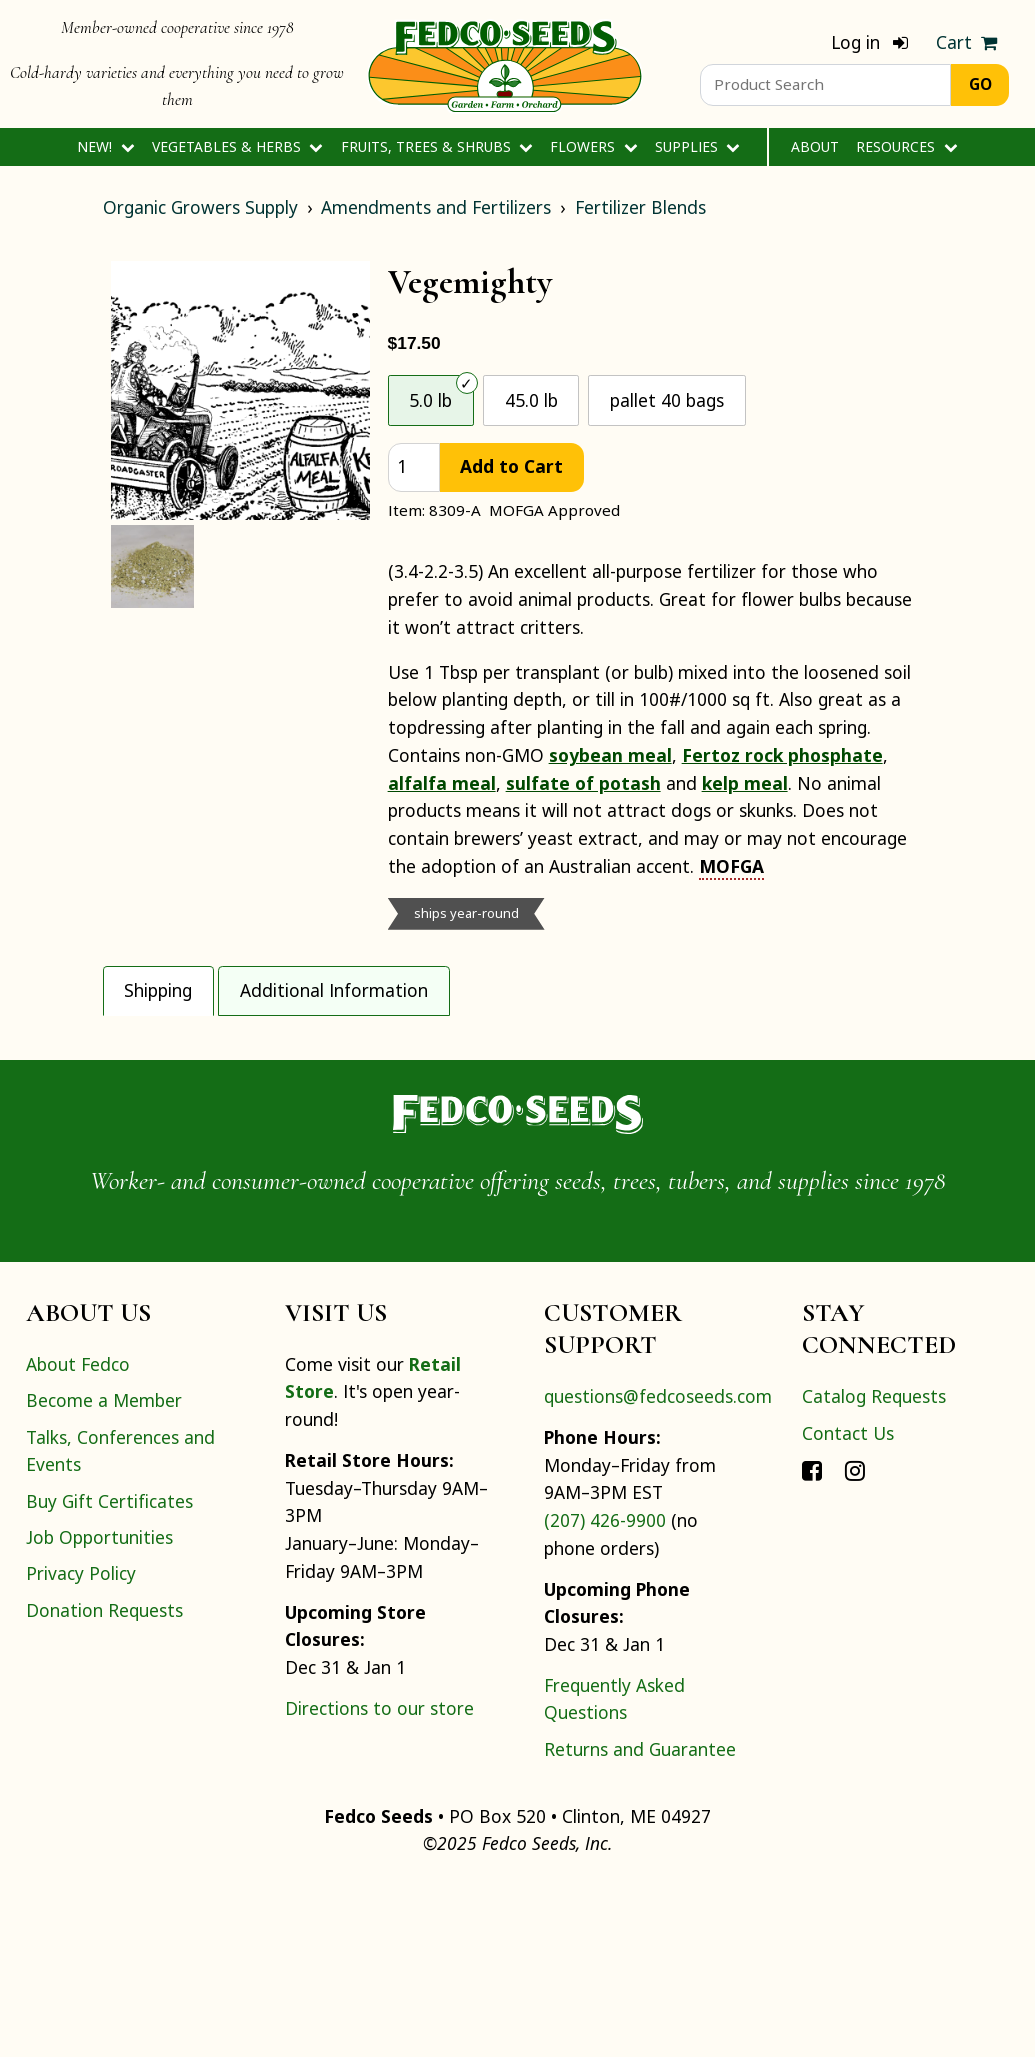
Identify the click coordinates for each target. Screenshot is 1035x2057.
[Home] (505, 64)
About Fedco (78, 1537)
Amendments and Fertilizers (436, 207)
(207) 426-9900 (605, 1693)
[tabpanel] (518, 1101)
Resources (906, 146)
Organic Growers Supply (200, 207)
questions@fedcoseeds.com (658, 1570)
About (815, 146)
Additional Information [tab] (334, 990)
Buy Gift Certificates (109, 1674)
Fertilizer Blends (640, 207)
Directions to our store (379, 1881)
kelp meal (745, 783)
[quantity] (414, 467)
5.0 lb (430, 400)
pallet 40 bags (667, 400)
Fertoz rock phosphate (782, 755)
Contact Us (848, 1606)
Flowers (593, 146)
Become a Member (104, 1573)
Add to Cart (511, 466)
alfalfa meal (442, 783)
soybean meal (610, 755)
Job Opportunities (99, 1710)
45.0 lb (531, 400)
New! (105, 146)
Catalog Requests (874, 1570)
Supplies (697, 146)
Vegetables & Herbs (237, 146)
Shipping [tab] (158, 990)
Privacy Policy (81, 1747)
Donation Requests (104, 1783)
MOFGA (731, 866)
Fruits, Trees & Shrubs (437, 146)
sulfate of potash (583, 783)
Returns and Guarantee (640, 1922)
